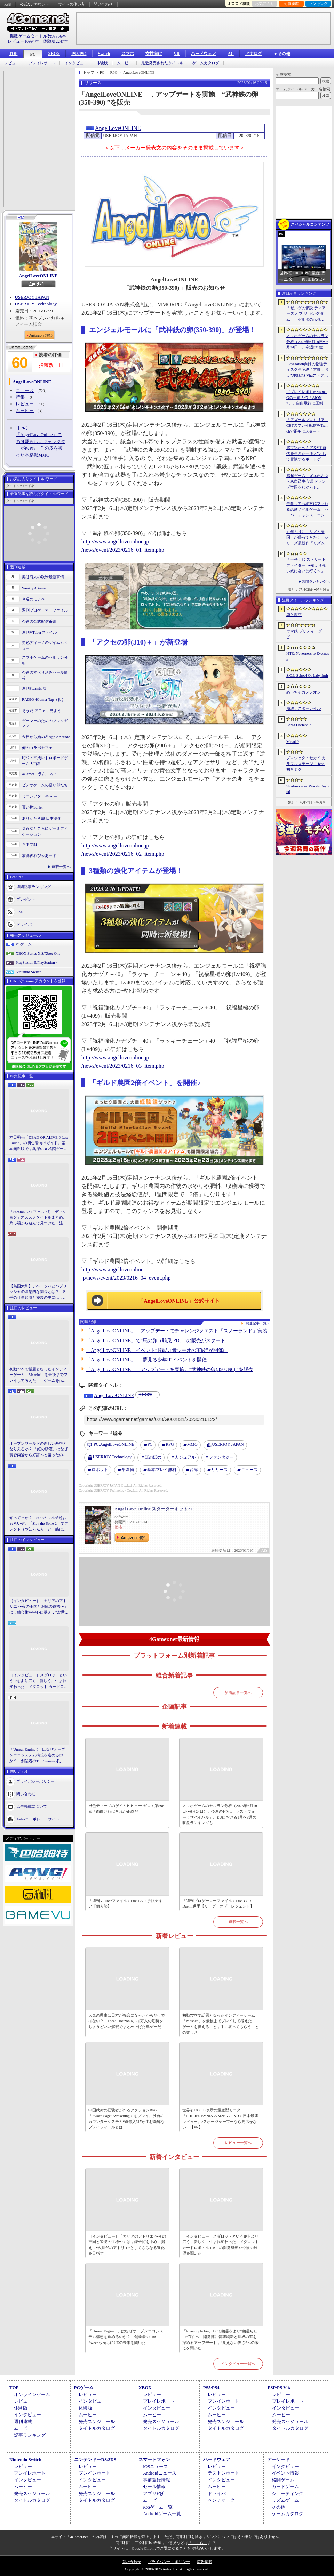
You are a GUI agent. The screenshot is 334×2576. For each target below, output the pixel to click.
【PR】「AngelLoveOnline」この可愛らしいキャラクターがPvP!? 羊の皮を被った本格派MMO (40, 441)
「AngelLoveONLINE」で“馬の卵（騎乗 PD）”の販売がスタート (155, 1340)
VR (177, 53)
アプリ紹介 (154, 2493)
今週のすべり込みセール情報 (45, 675)
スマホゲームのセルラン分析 (45, 660)
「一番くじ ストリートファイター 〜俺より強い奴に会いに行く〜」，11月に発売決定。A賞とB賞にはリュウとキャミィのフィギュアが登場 (307, 565)
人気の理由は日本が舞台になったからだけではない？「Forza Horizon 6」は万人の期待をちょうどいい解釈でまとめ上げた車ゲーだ (126, 2021)
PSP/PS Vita (279, 2387)
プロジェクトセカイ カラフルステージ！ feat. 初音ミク (306, 763)
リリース (219, 1469)
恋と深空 (294, 615)
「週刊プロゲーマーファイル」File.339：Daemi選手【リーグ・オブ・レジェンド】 (218, 1903)
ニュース (25, 390)
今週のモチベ (33, 599)
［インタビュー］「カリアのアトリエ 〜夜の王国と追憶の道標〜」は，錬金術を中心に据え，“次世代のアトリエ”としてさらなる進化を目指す (39, 1607)
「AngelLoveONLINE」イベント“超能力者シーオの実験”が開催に (157, 1350)
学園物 (127, 1469)
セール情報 (154, 2486)
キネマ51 (29, 844)
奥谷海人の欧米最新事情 (43, 577)
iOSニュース (155, 2466)
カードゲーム (285, 2486)
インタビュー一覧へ (238, 2364)
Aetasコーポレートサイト (37, 1819)
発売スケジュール (97, 2421)
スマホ (127, 53)
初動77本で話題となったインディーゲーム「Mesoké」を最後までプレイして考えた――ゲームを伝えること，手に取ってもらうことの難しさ (38, 1375)
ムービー (124, 63)
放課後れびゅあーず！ (41, 855)
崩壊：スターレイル (303, 708)
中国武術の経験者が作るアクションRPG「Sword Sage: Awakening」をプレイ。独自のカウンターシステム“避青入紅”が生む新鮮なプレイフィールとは (126, 2119)
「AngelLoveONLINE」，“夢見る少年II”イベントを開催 (146, 1359)
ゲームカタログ (205, 63)
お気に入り (264, 3)
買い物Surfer (32, 807)
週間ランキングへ (316, 581)
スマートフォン (154, 2459)
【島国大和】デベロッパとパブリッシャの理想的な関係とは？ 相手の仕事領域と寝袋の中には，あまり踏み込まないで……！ (38, 1292)
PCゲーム (24, 944)
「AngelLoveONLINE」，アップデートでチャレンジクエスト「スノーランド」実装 (176, 1331)
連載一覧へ (61, 866)
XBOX (54, 53)
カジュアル (185, 1457)
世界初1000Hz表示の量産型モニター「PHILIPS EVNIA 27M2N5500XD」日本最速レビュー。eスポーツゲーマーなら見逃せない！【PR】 (220, 2119)
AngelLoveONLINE (38, 275)
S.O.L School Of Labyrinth (307, 675)
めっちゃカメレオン (303, 692)
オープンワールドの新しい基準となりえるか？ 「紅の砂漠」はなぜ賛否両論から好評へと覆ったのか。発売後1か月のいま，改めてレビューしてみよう (38, 1449)
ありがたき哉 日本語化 (41, 818)
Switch (104, 53)
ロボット (100, 1469)
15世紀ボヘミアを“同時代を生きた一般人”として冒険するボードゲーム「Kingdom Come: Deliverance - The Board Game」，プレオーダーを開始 (307, 453)
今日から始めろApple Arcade (46, 737)
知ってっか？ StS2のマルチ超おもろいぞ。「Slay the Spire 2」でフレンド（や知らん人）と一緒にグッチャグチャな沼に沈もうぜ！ (38, 1524)
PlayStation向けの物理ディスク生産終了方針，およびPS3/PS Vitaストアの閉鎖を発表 (307, 370)
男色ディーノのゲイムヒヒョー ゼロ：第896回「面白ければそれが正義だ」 (126, 1809)
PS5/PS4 (78, 53)
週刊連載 (23, 2421)
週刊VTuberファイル (39, 632)
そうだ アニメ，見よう (41, 710)
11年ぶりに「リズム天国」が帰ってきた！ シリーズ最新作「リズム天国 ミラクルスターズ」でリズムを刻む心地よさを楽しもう (307, 538)
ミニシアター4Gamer (39, 796)
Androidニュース (159, 2473)
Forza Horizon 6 (298, 725)
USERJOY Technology (36, 303)
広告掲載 (204, 2562)
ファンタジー (221, 1457)
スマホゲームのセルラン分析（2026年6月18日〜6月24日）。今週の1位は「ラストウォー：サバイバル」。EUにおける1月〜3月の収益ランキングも (219, 1814)
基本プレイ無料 (161, 1469)
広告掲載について (31, 1806)
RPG (170, 1444)
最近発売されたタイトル (162, 63)
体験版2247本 (55, 41)
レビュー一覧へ (238, 2143)
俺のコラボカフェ (37, 748)
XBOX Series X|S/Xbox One (38, 953)
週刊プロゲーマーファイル (45, 610)
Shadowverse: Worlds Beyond (307, 789)
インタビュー (75, 63)
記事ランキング (30, 2435)
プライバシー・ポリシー (169, 2562)
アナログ (253, 53)
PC (32, 54)
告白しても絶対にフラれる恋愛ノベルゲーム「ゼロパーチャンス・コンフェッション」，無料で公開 (307, 509)
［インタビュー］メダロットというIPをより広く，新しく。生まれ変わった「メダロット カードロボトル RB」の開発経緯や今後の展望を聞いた (38, 1681)
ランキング (318, 3)
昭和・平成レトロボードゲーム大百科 (45, 761)
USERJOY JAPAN (32, 297)
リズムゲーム (285, 2500)
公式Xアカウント (34, 4)
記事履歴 (291, 3)
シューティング (287, 2493)
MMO (192, 1444)
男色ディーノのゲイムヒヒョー (45, 645)
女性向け (153, 53)
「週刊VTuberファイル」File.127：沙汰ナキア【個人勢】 (125, 1903)
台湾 (194, 1469)
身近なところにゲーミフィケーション (45, 831)
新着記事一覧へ (238, 1692)
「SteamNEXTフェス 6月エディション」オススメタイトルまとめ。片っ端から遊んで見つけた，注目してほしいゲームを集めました (38, 1217)
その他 (278, 2507)
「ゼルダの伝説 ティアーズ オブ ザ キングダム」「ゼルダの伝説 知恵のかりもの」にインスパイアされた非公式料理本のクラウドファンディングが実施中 (307, 314)
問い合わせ (103, 4)
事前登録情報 (156, 2480)
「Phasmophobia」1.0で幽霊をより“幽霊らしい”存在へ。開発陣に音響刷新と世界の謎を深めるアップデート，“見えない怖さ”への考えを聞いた (220, 2340)
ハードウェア (203, 53)
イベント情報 (285, 2473)
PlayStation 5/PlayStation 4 (37, 962)
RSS (7, 4)
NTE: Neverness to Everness (307, 656)
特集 (20, 397)
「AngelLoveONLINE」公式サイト (179, 1301)
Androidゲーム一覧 (162, 2513)
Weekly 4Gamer (34, 588)
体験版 (102, 63)
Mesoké (292, 741)
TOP (13, 53)
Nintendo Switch (28, 972)
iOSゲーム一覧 (158, 2507)
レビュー (11, 63)
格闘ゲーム (283, 2480)
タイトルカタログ (97, 2428)
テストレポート (223, 2473)
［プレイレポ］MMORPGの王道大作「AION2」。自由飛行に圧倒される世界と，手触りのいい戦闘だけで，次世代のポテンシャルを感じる (307, 397)
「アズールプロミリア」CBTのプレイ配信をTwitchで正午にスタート (307, 425)
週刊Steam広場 (34, 688)
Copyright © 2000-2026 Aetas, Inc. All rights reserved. (167, 2569)
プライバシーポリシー (35, 1781)
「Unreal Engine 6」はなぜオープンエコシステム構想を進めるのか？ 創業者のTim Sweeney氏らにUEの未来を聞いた (37, 1755)
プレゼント (25, 899)
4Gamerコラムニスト (39, 774)
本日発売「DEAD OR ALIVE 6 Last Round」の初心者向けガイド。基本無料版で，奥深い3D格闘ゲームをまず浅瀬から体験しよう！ (38, 1143)
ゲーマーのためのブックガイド (45, 724)
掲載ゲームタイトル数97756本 (38, 36)
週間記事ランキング (33, 887)
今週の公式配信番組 (39, 621)
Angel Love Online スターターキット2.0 (154, 1508)
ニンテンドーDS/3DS (95, 2459)
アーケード (278, 2459)
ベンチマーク (221, 2500)
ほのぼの (153, 1457)
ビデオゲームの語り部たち (45, 785)
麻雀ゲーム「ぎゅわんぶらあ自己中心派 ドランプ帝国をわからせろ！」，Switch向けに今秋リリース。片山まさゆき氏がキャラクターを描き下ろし (307, 482)
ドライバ (24, 924)
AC (230, 53)
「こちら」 (197, 2543)
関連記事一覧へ (258, 1323)
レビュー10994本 (23, 41)
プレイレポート (42, 63)
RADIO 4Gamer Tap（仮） (43, 699)
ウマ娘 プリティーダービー (306, 634)
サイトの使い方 (71, 4)
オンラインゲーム (32, 2394)
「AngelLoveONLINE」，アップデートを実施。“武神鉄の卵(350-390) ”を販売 (169, 1369)
